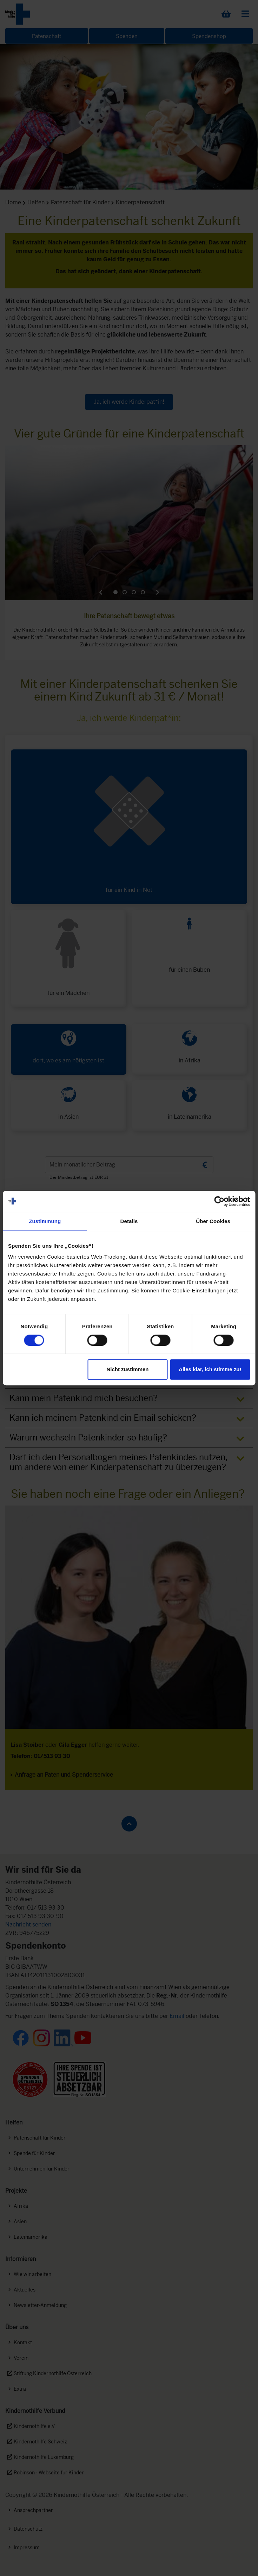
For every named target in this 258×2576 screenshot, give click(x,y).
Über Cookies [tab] (213, 1221)
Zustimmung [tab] (45, 1221)
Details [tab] (129, 1221)
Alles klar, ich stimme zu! (210, 1369)
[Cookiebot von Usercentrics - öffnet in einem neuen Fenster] (219, 1201)
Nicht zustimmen (127, 1369)
